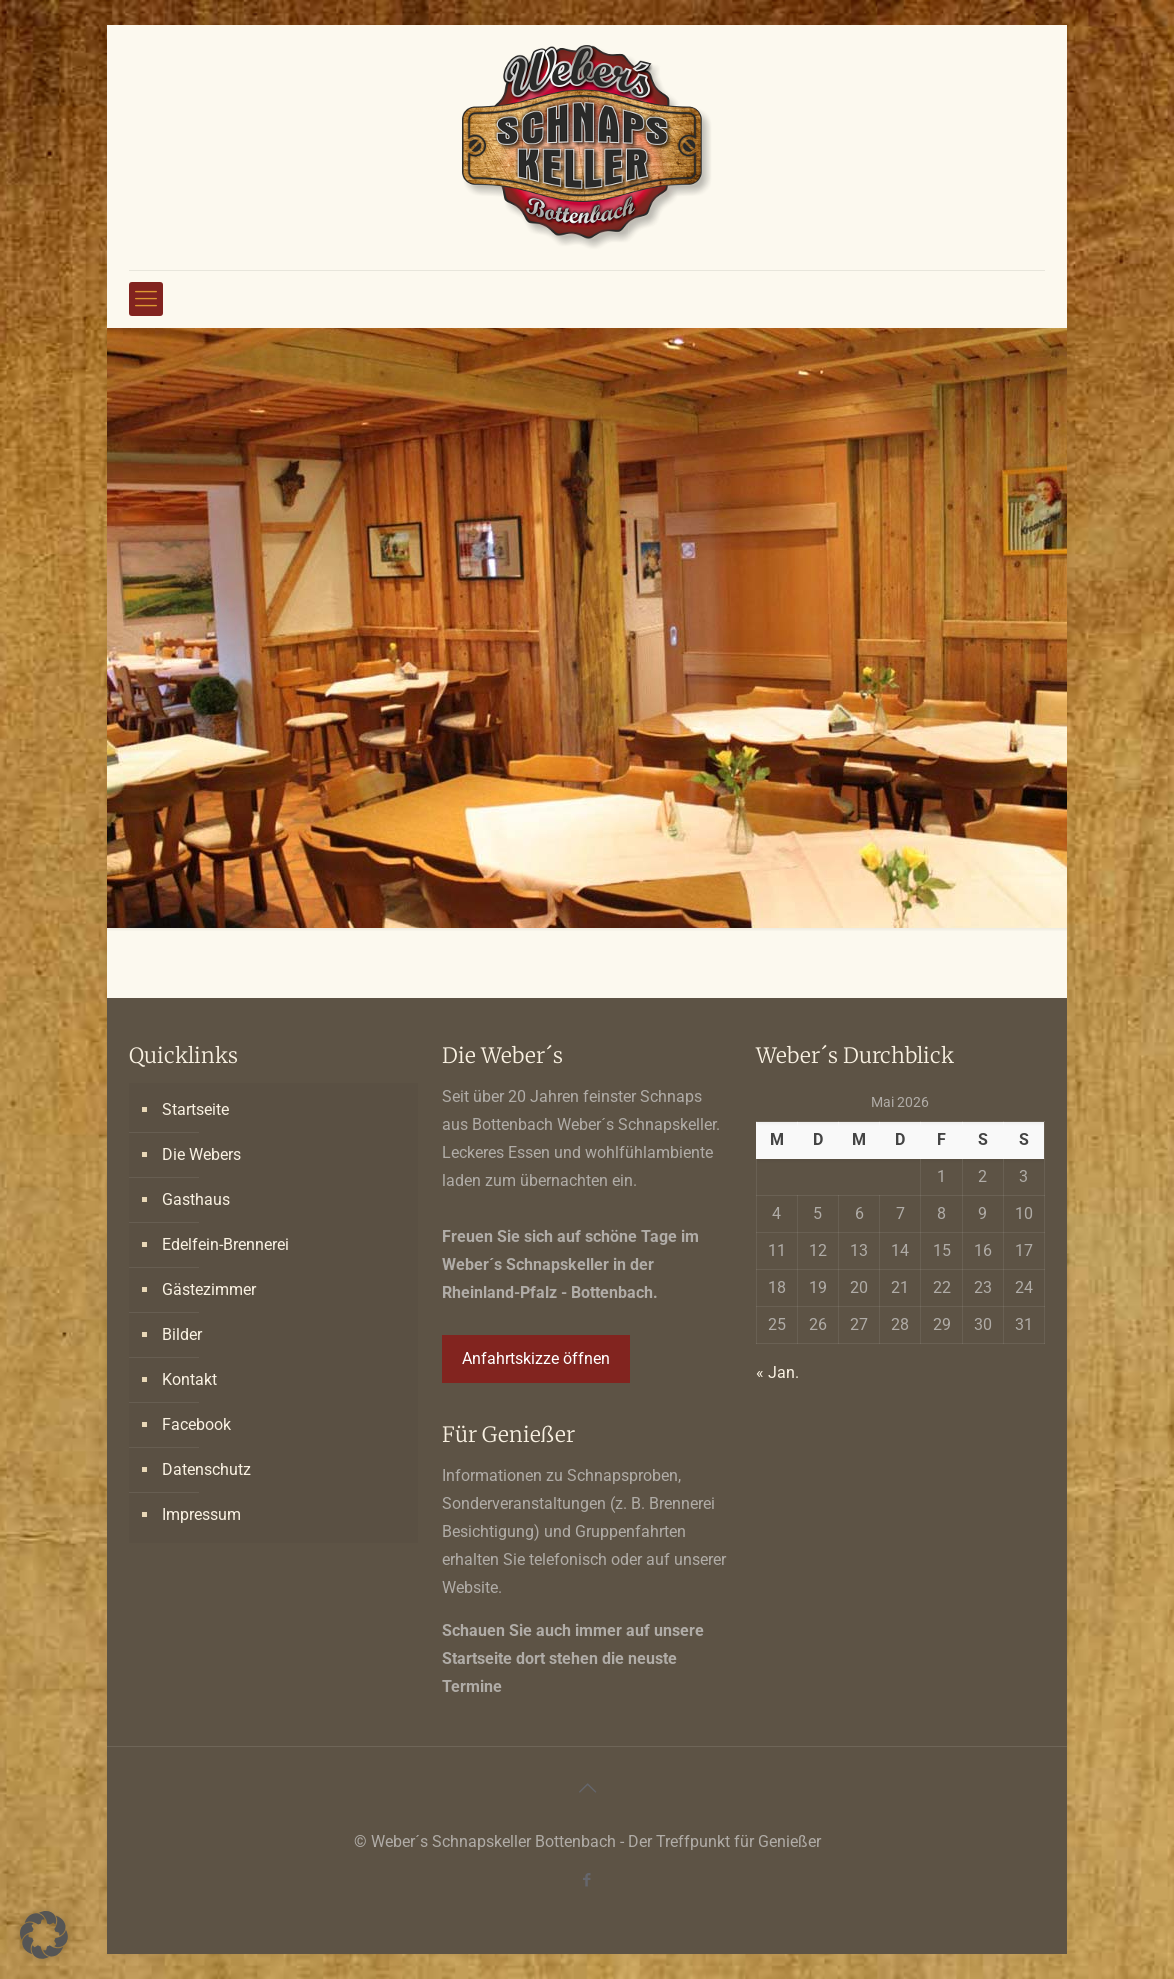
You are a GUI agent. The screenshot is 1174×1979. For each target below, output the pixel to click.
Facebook (196, 1424)
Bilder (182, 1334)
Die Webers (201, 1154)
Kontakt (189, 1379)
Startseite (195, 1109)
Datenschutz (206, 1469)
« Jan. (777, 1372)
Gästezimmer (209, 1289)
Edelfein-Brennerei (225, 1244)
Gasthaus (196, 1199)
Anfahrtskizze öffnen (536, 1358)
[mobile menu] (146, 299)
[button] (44, 1935)
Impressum (201, 1514)
